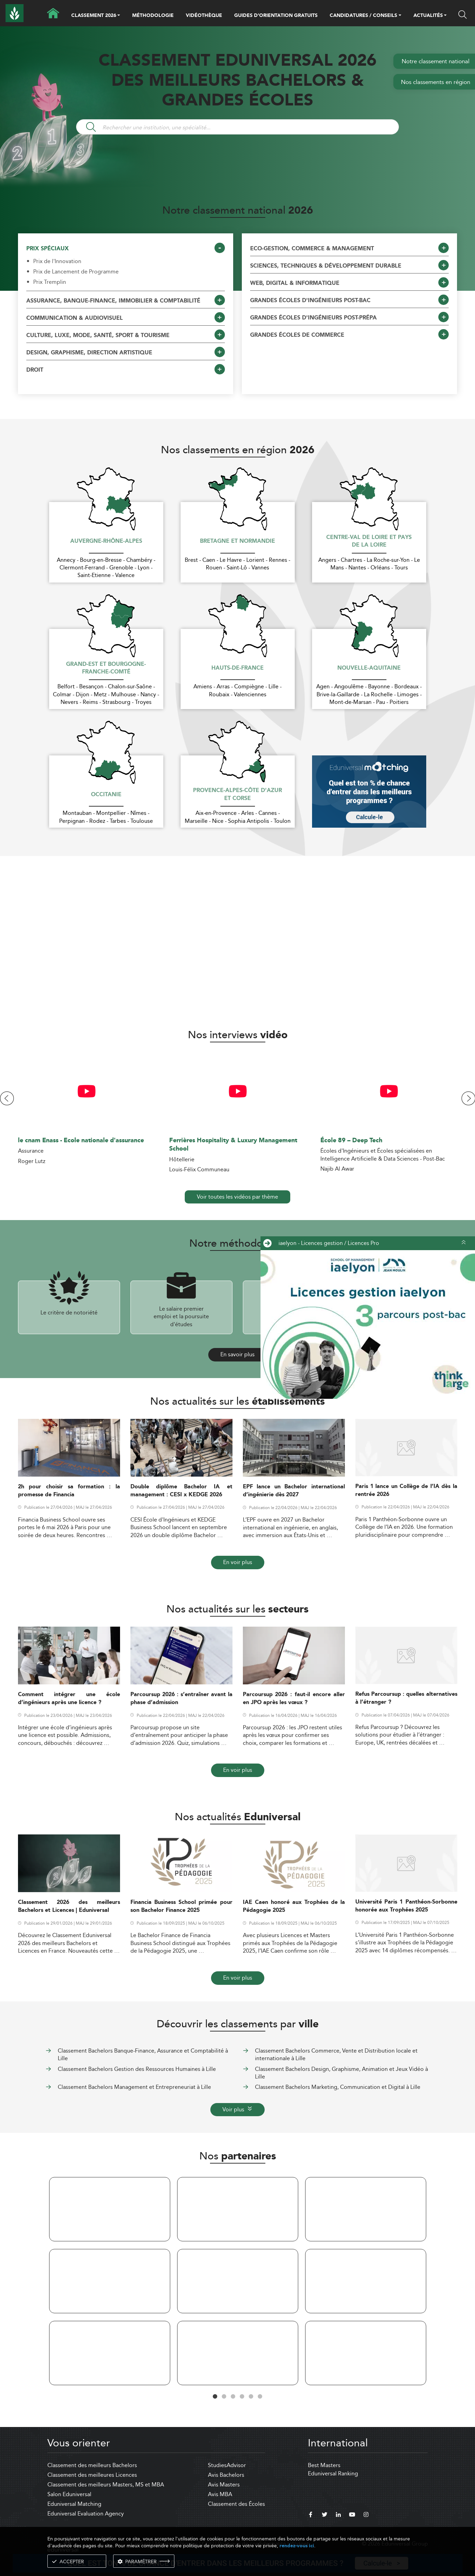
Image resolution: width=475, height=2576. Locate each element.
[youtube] (352, 2515)
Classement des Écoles (236, 2504)
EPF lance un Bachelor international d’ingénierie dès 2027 (294, 1490)
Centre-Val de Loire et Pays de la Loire (369, 541)
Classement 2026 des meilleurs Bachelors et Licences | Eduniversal (69, 1906)
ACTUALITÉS (428, 15)
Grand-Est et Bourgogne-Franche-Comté (106, 668)
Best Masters (324, 2465)
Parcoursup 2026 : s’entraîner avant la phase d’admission (181, 1698)
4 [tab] (242, 2396)
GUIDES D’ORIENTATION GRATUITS (276, 15)
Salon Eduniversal (69, 2494)
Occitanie (106, 795)
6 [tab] (260, 2396)
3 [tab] (233, 2396)
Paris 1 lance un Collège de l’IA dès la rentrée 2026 (406, 1490)
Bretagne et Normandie (237, 541)
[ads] (366, 1324)
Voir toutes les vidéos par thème (237, 1196)
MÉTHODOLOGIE (153, 15)
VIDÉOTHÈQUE (204, 15)
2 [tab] (224, 2396)
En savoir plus (237, 1354)
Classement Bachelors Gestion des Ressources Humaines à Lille (137, 2069)
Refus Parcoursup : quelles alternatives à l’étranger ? (406, 1698)
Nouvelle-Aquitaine (369, 668)
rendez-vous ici (297, 2546)
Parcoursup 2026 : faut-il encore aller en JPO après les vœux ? (294, 1698)
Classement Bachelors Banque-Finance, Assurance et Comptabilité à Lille (143, 2054)
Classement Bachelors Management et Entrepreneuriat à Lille (134, 2087)
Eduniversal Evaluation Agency (85, 2513)
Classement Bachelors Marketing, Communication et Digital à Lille (337, 2087)
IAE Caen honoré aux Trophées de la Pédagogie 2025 (294, 1906)
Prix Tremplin (49, 282)
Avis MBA (220, 2494)
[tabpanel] (110, 2282)
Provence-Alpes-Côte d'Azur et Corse (237, 794)
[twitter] (324, 2515)
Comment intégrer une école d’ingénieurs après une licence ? (69, 1698)
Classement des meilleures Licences (92, 2475)
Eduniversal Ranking (333, 2473)
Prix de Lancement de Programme (76, 271)
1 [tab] (215, 2396)
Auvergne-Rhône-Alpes (106, 541)
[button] (118, 15)
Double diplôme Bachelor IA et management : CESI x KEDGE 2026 (181, 1490)
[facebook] (310, 2515)
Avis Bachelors (226, 2475)
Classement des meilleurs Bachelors (92, 2465)
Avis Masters (224, 2484)
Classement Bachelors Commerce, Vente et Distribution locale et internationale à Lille (336, 2054)
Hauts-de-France (237, 668)
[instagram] (366, 2515)
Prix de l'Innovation (57, 261)
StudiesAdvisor (227, 2465)
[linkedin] (338, 2515)
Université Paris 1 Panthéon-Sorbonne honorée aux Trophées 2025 (406, 1906)
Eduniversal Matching (74, 2504)
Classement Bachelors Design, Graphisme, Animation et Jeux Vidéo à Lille (341, 2073)
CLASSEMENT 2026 (93, 15)
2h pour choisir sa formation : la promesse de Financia (69, 1490)
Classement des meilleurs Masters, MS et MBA (105, 2484)
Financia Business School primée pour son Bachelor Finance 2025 (181, 1906)
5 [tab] (251, 2396)
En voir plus (237, 1562)
